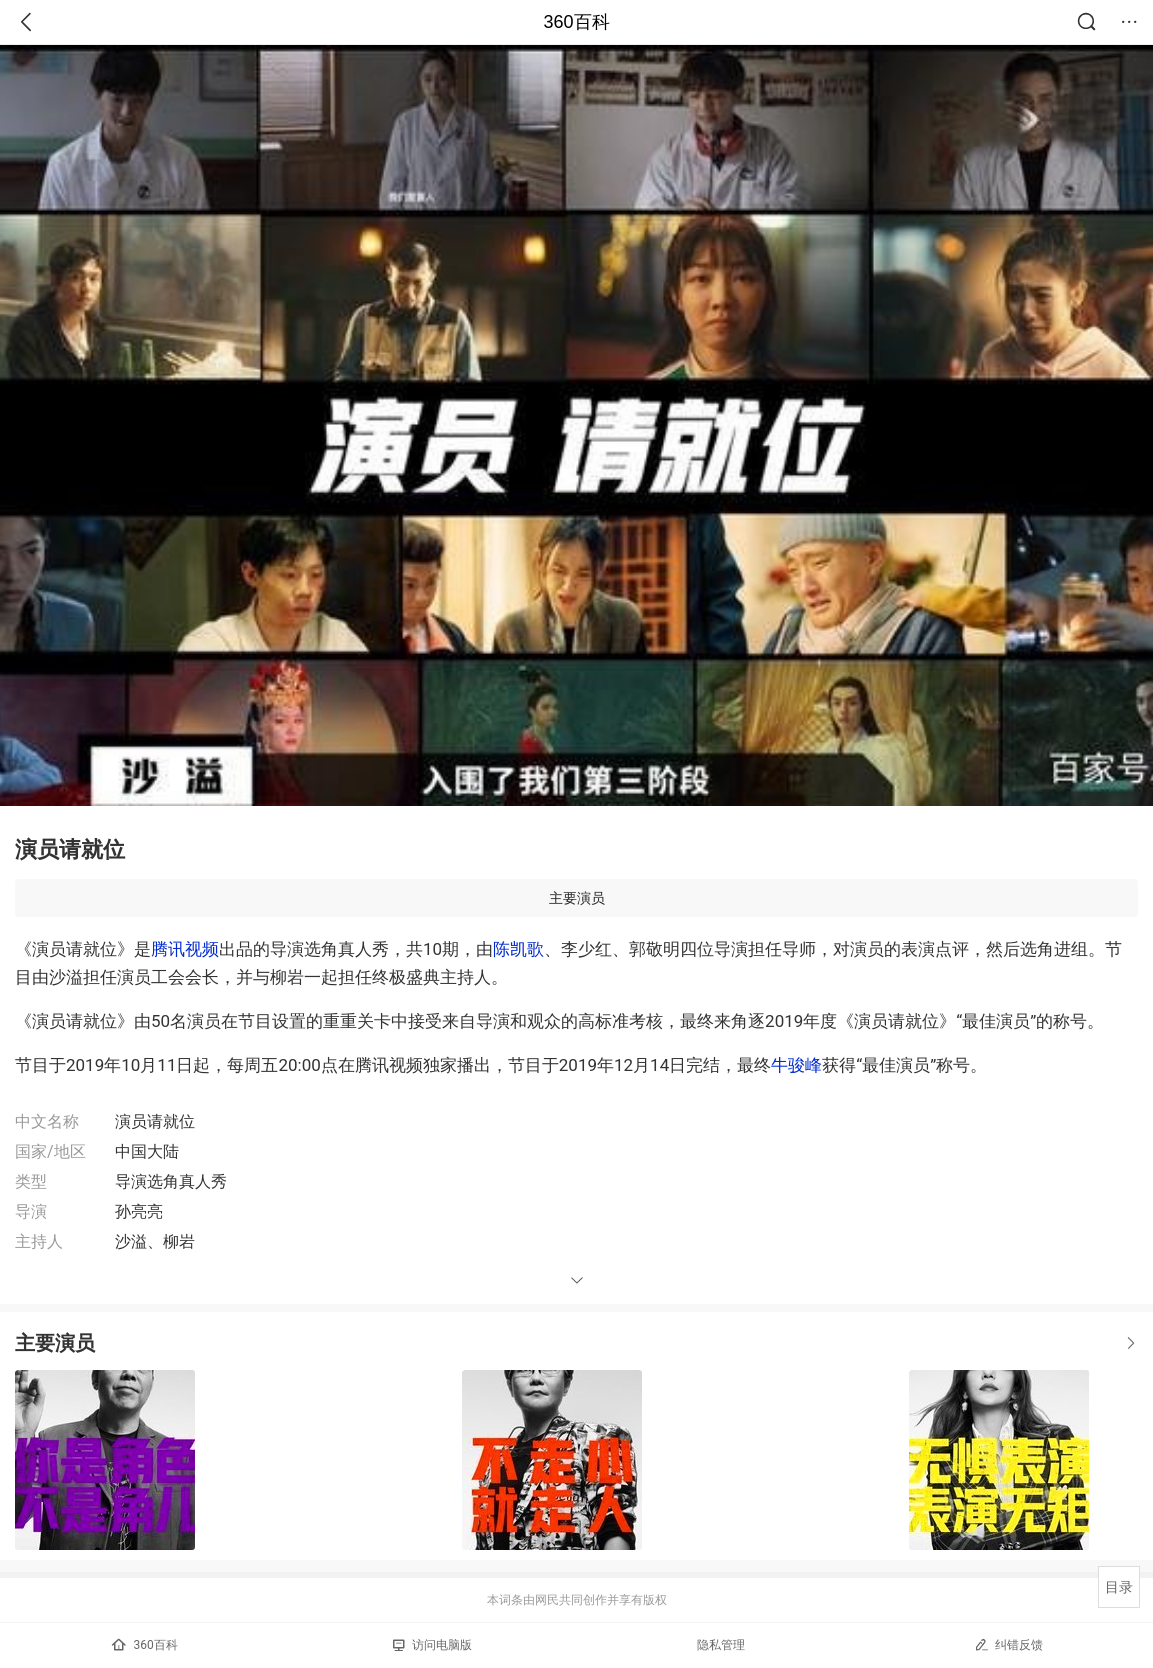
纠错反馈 (1008, 1644)
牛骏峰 (796, 1065)
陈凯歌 (518, 949)
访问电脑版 (432, 1645)
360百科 (576, 22)
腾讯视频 (185, 949)
